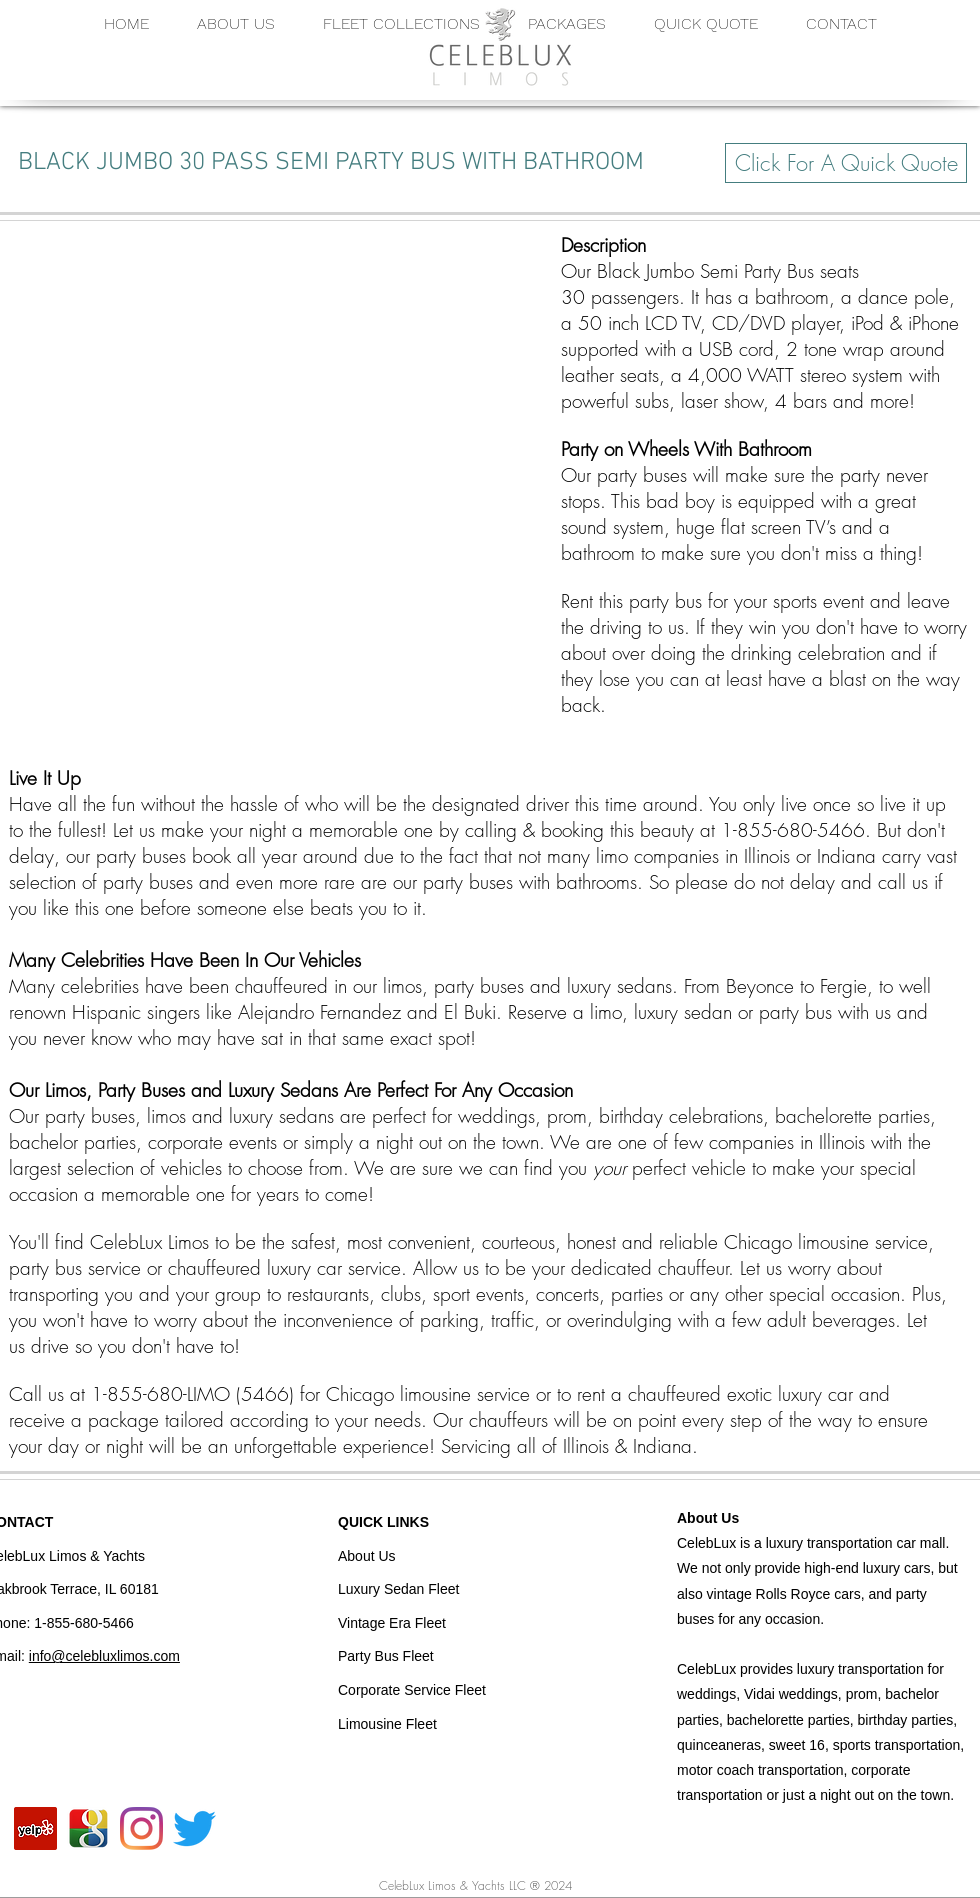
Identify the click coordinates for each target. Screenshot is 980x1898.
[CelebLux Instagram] (141, 1828)
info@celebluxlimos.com (104, 1656)
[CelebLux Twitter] (194, 1828)
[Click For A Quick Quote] (846, 163)
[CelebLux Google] (88, 1828)
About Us (708, 1518)
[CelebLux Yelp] (35, 1828)
